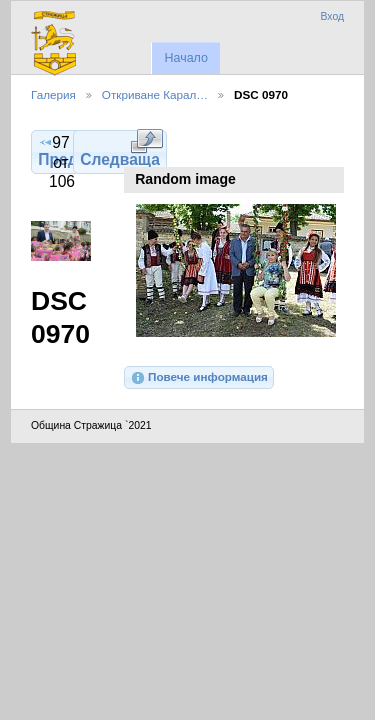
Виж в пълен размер (146, 141)
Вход (332, 16)
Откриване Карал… (155, 94)
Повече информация (199, 378)
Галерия (53, 94)
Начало (185, 58)
